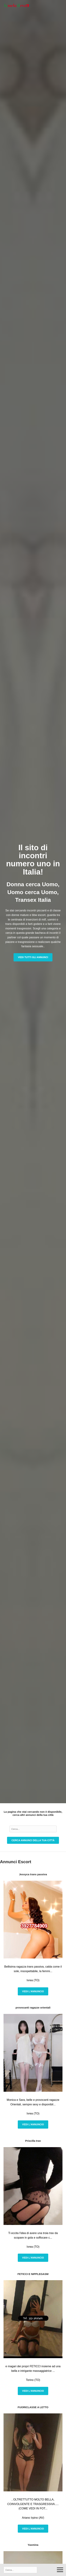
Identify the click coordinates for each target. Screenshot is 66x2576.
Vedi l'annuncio (33, 1991)
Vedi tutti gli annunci (33, 957)
